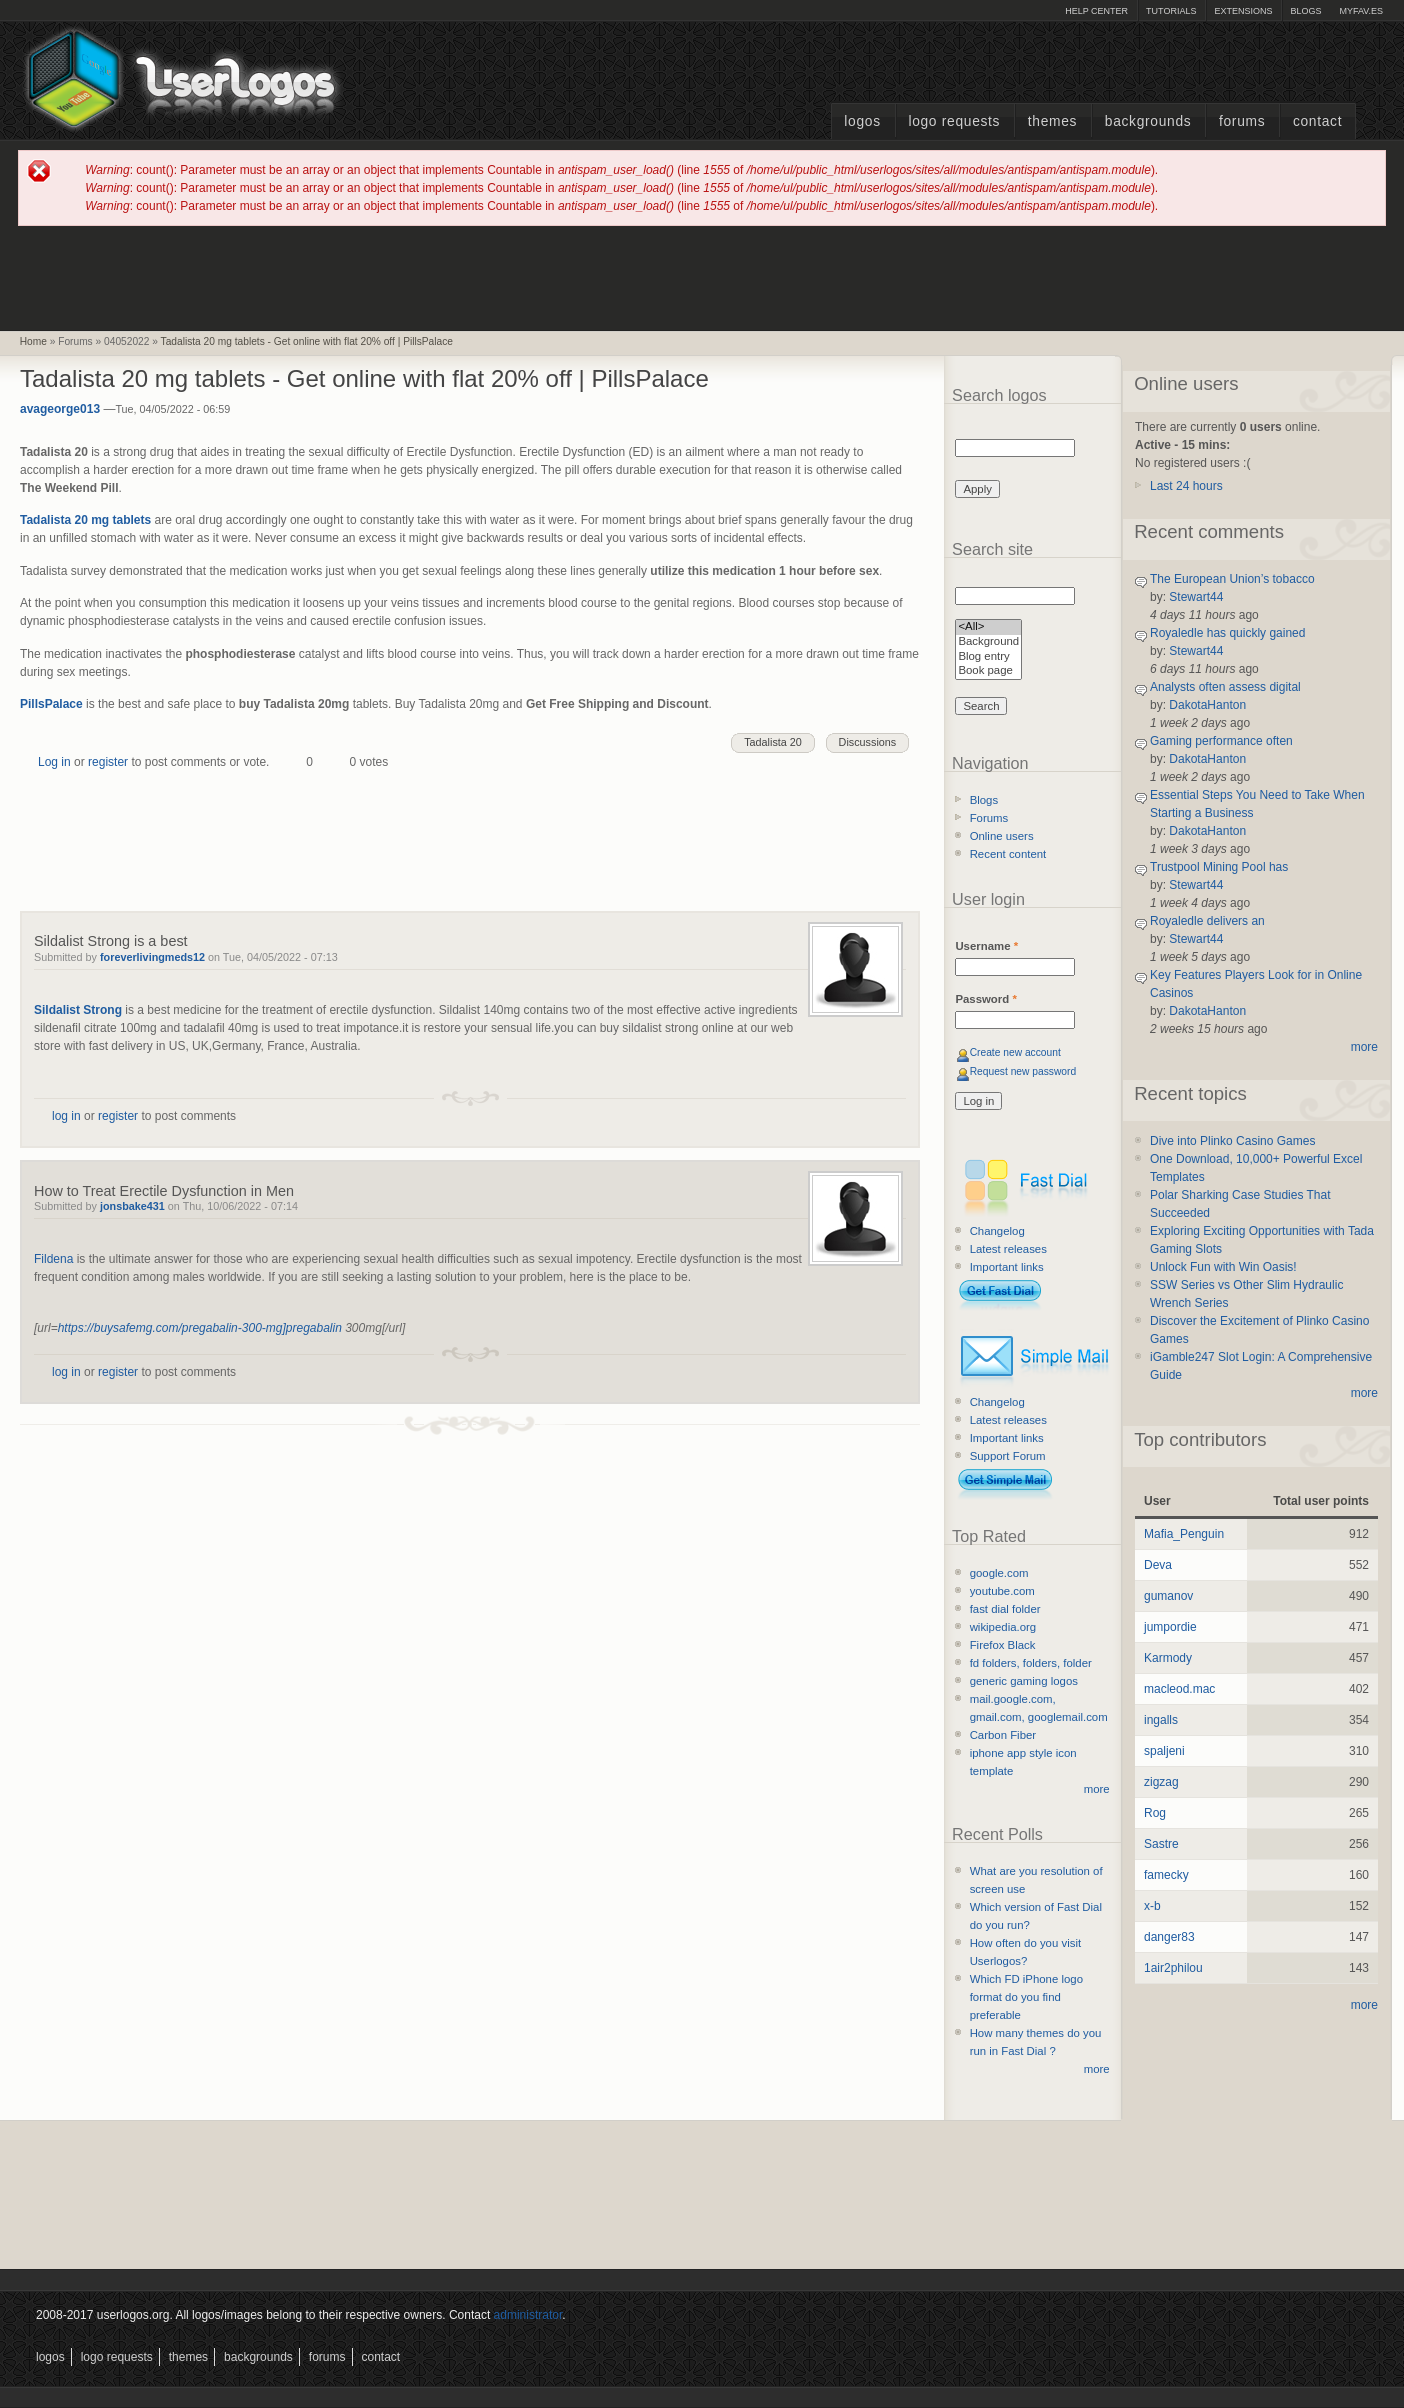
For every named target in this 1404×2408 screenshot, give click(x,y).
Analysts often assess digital (1225, 687)
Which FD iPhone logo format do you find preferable (1026, 1997)
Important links (1007, 1267)
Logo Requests (954, 121)
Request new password (1023, 1071)
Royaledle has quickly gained (1227, 633)
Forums (1242, 121)
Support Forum (1008, 1456)
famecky (1166, 1875)
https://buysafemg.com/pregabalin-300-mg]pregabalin (200, 1328)
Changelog (997, 1231)
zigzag (1161, 1782)
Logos (862, 121)
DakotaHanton (1207, 705)
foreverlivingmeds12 (152, 957)
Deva (1158, 1565)
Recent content (1008, 854)
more (1097, 1789)
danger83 (1169, 1937)
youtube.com (1002, 1591)
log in (66, 1116)
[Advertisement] (702, 277)
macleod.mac (1179, 1689)
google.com (999, 1573)
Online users (1002, 836)
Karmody (1168, 1658)
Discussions (868, 742)
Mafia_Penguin (1184, 1534)
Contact (1317, 121)
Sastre (1161, 1844)
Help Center (1096, 11)
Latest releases (1008, 1249)
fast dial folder (1005, 1609)
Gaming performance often (1221, 741)
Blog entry (988, 657)
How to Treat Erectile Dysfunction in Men (164, 1191)
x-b (1152, 1906)
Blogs (1305, 11)
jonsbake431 (132, 1206)
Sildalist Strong (78, 1010)
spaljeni (1164, 1751)
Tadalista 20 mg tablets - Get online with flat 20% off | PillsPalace (307, 341)
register (108, 762)
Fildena (53, 1259)
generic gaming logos (1024, 1681)
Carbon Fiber (1003, 1735)
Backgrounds (1148, 121)
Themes (1052, 121)
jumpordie (1170, 1627)
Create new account (1015, 1052)
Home (33, 341)
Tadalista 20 (773, 742)
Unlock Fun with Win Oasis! (1223, 1267)
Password (985, 999)
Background (988, 642)
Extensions (1243, 11)
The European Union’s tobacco (1232, 579)
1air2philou (1173, 1968)
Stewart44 (1196, 597)
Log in (54, 762)
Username (986, 946)
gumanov (1168, 1596)
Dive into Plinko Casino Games (1232, 1141)
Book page (988, 671)
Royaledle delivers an (1207, 921)
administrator (528, 2315)
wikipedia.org (1003, 1627)
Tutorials (1171, 11)
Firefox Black (1003, 1645)
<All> (988, 627)
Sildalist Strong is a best (111, 941)
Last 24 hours (1186, 486)
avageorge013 (60, 409)
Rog (1155, 1813)
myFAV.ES (1361, 11)
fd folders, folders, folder (1031, 1663)
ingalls (1161, 1720)
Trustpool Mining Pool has (1219, 867)
